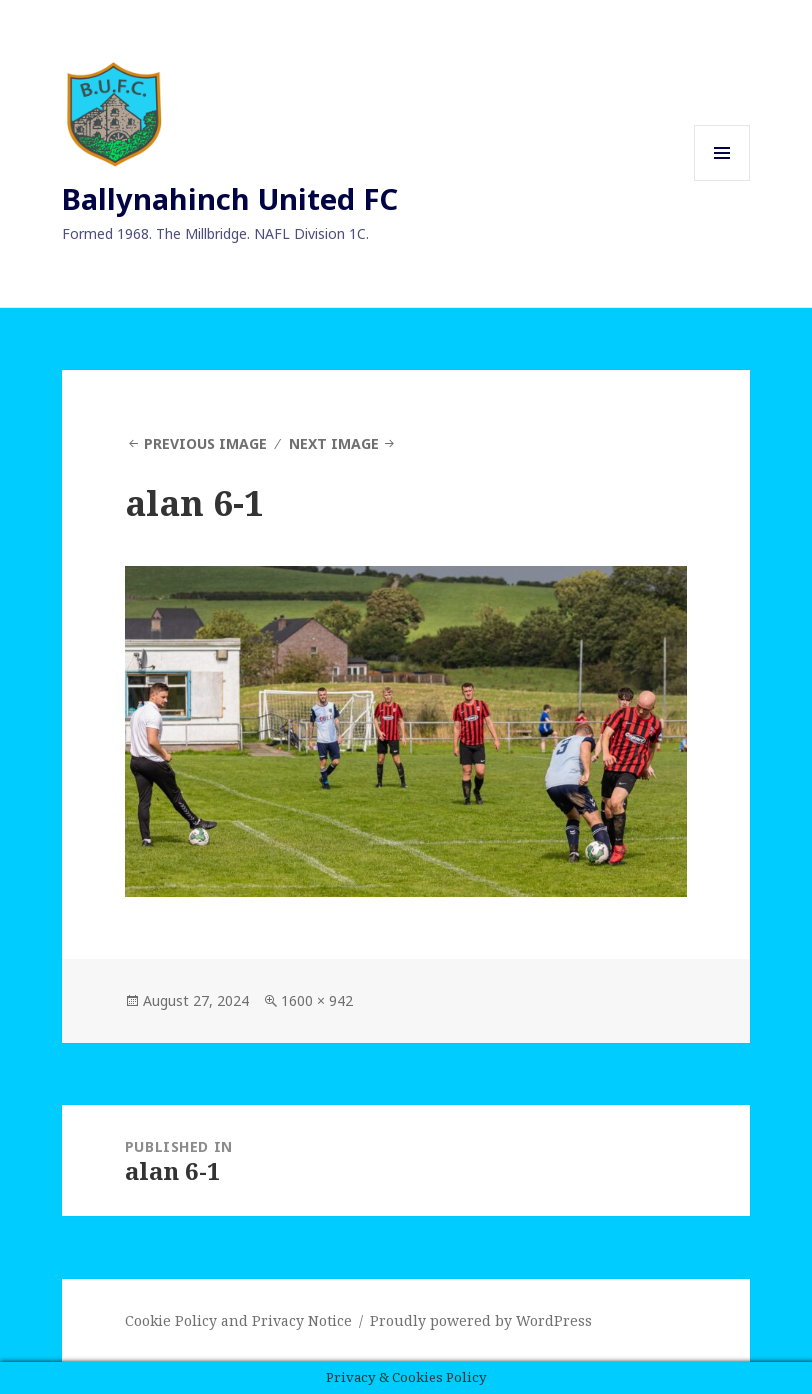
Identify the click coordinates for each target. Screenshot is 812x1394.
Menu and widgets (722, 180)
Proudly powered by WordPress (481, 1320)
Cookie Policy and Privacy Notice (238, 1320)
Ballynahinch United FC (230, 198)
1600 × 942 (317, 1000)
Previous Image (205, 443)
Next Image (334, 443)
